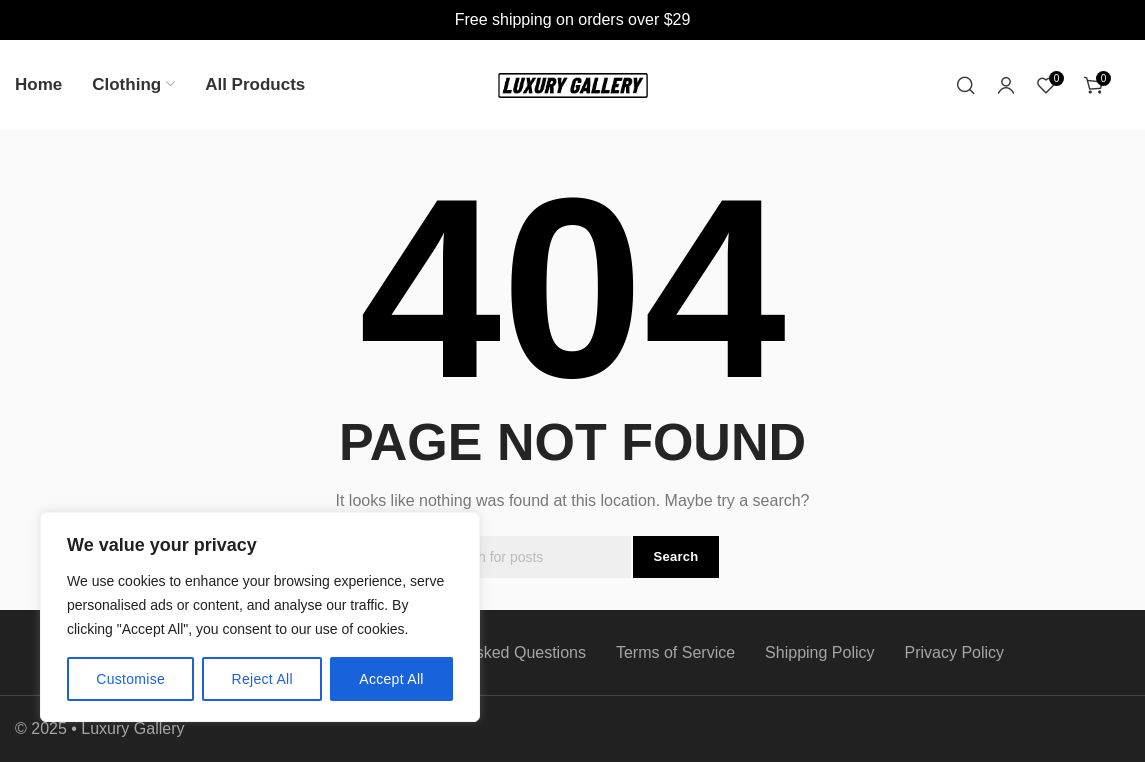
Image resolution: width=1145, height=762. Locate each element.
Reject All (262, 679)
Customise (130, 679)
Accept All (391, 679)
